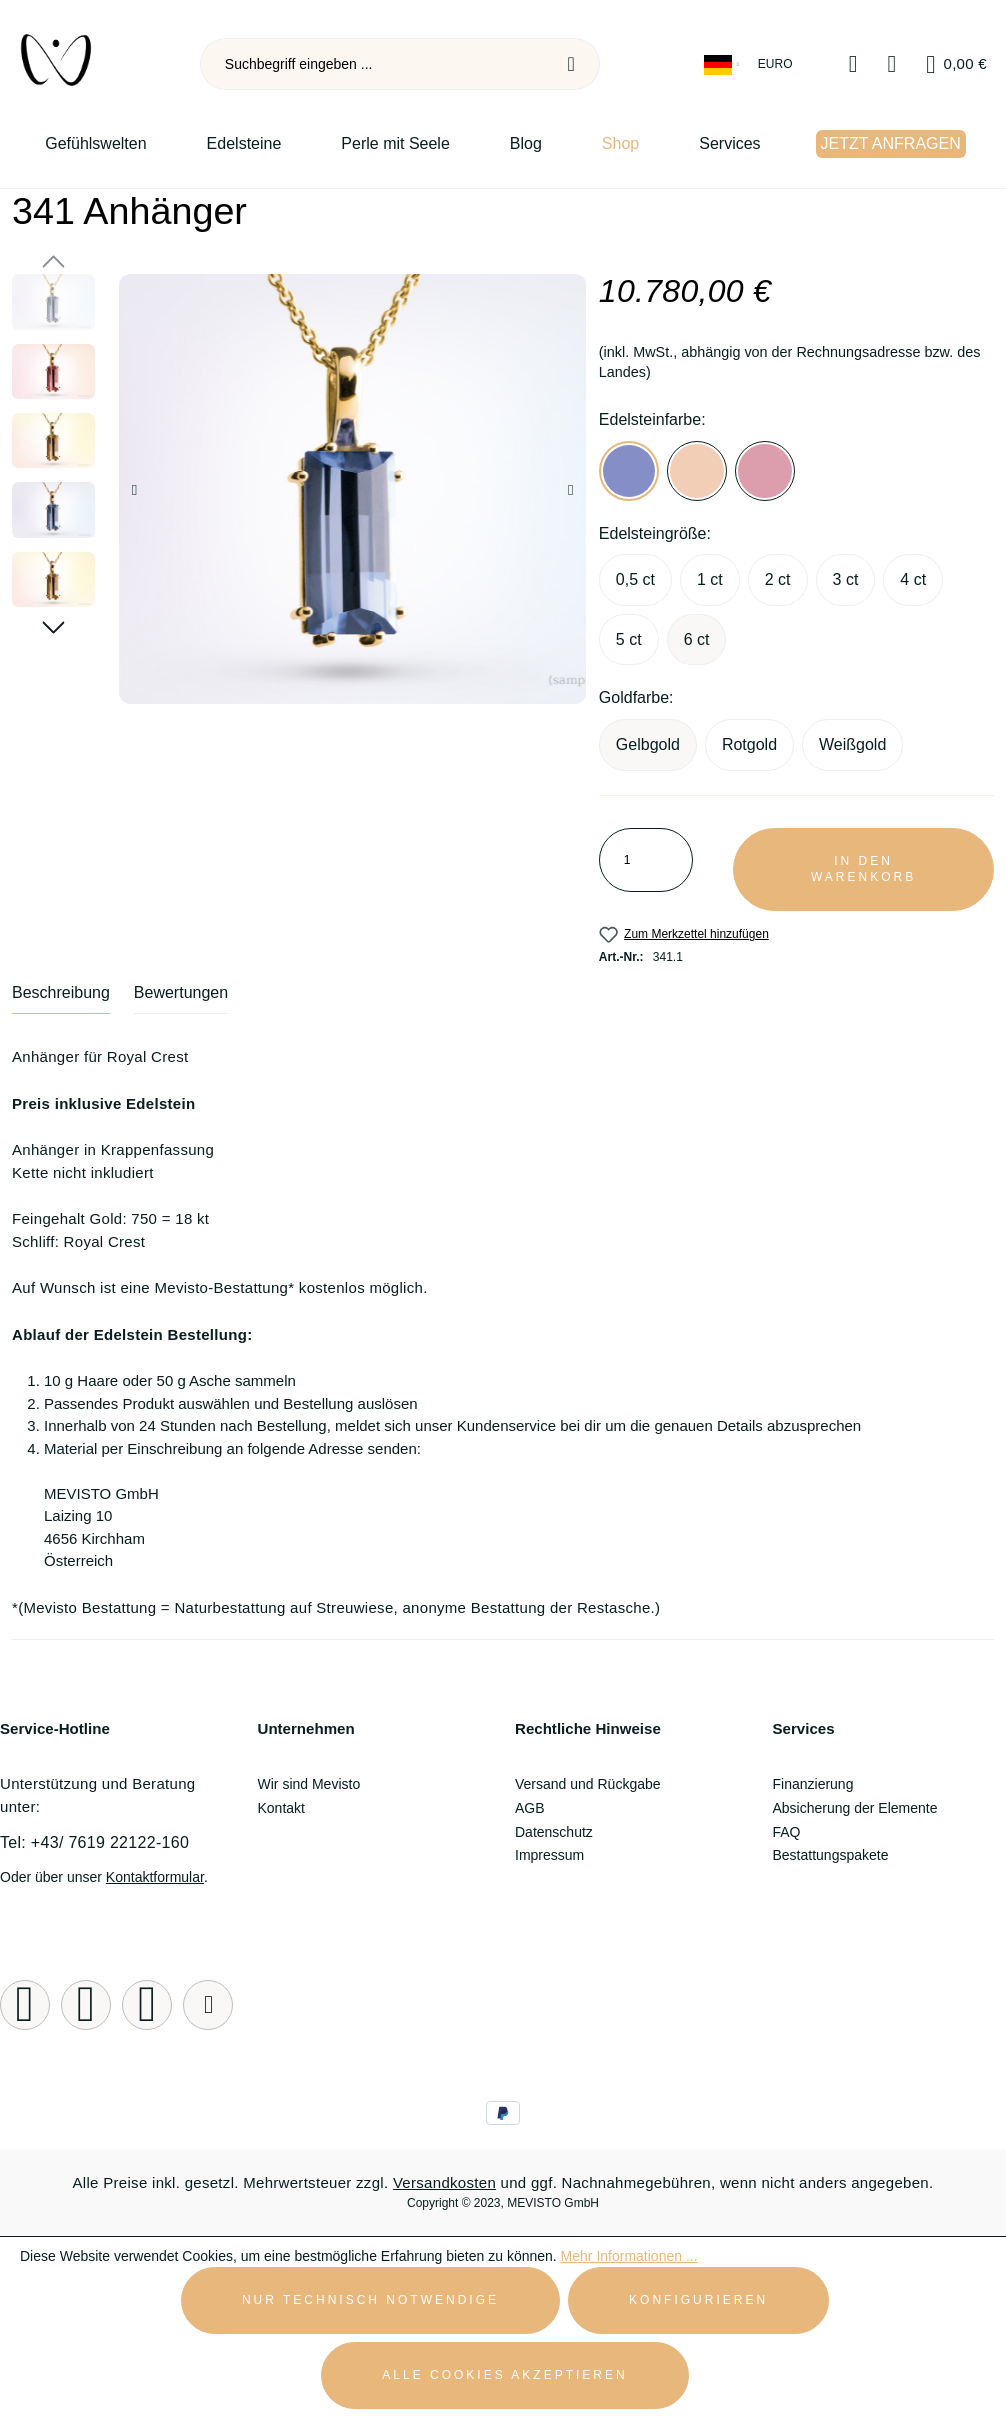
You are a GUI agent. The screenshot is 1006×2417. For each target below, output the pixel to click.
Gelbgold (648, 744)
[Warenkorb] (956, 64)
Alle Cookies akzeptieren (504, 2375)
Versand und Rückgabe (588, 1784)
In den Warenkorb (863, 869)
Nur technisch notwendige (370, 2300)
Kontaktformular (155, 1877)
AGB (530, 1808)
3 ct (846, 579)
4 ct (913, 579)
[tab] (61, 999)
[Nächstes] (570, 489)
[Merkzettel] (853, 64)
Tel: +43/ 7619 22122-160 (94, 1842)
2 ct (778, 579)
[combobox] (372, 64)
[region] (293, 489)
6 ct (697, 639)
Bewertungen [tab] (181, 992)
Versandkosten (444, 2182)
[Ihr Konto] (892, 64)
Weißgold (852, 744)
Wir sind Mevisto (309, 1784)
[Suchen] (572, 64)
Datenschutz (554, 1832)
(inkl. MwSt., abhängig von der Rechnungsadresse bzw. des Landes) (790, 362)
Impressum (549, 1855)
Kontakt (281, 1808)
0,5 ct (635, 579)
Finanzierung (813, 1784)
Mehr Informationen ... (629, 2256)
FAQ (787, 1832)
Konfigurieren (698, 2300)
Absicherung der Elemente (855, 1808)
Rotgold (749, 744)
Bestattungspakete (831, 1855)
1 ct (710, 579)
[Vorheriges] (134, 489)
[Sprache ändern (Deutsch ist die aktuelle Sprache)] (723, 64)
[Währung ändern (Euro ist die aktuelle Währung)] (777, 64)
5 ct (629, 639)
